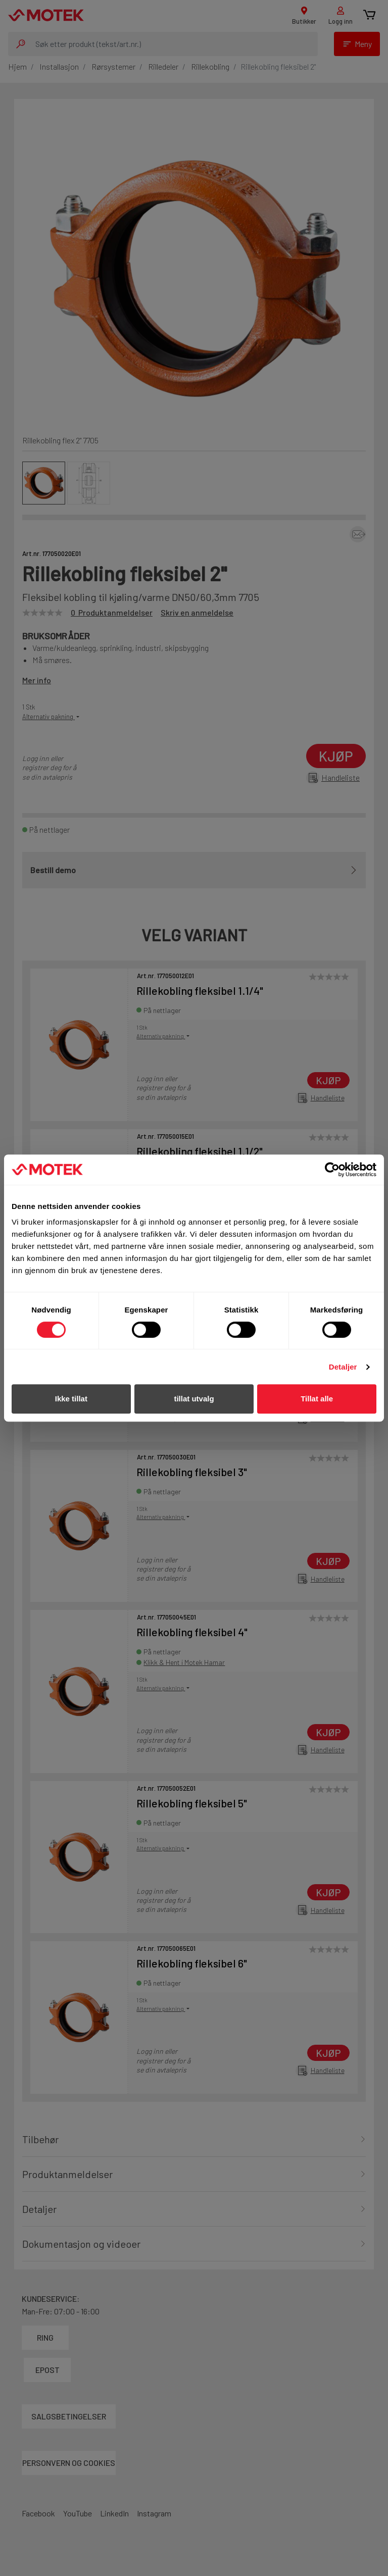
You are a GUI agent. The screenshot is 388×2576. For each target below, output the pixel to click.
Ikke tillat (71, 1398)
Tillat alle (317, 1398)
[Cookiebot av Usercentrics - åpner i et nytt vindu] (332, 1169)
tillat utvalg (194, 1398)
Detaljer (343, 1366)
